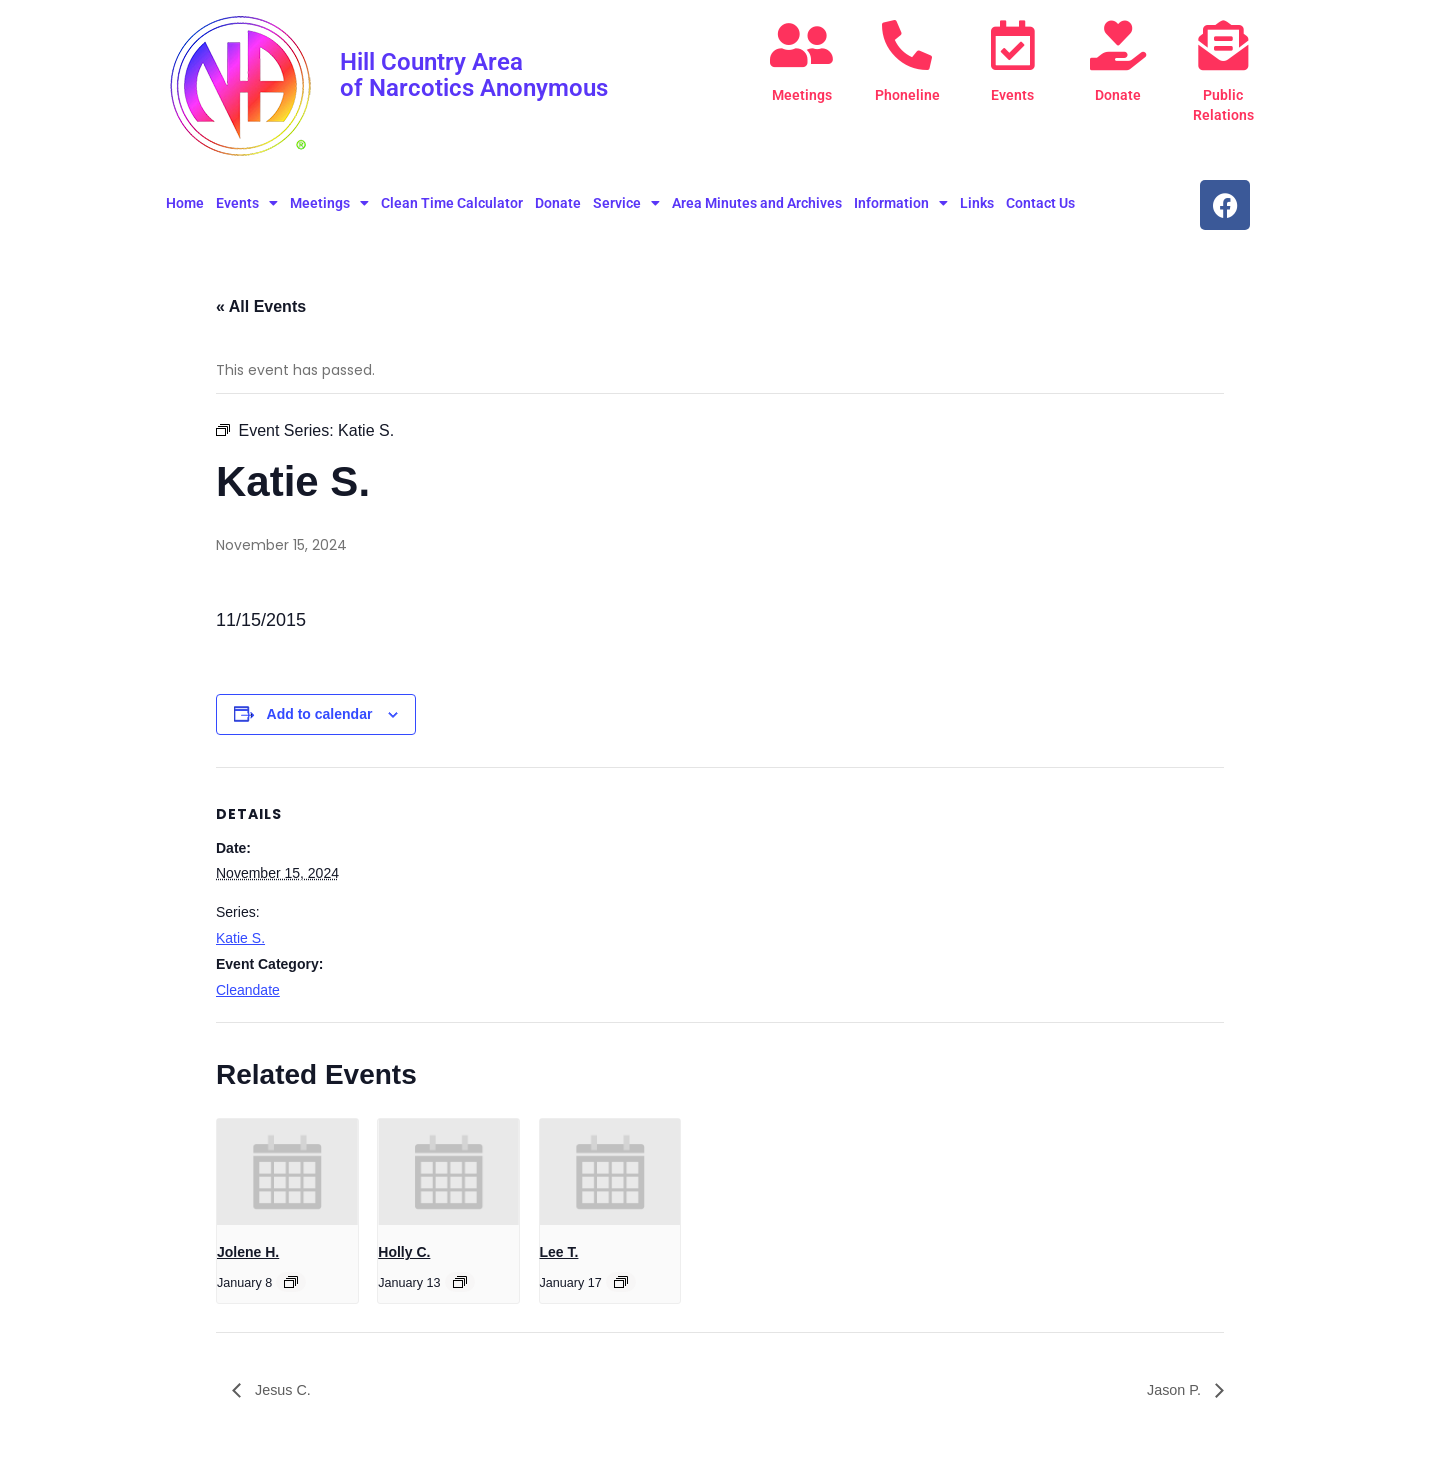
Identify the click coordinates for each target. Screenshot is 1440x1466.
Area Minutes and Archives (757, 203)
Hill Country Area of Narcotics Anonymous (485, 74)
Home (185, 203)
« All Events (261, 306)
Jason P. (1172, 1389)
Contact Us (1040, 203)
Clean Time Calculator (452, 203)
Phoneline (907, 95)
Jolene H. (248, 1252)
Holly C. (404, 1252)
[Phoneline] (907, 45)
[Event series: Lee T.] (621, 1282)
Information (901, 203)
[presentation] (287, 1172)
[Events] (1013, 45)
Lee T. (559, 1252)
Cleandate (248, 990)
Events (1012, 95)
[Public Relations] (1223, 45)
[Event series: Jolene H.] (291, 1282)
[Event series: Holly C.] (460, 1282)
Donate (1118, 95)
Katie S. (240, 938)
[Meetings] (802, 45)
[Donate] (1118, 45)
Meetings (801, 95)
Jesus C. (284, 1389)
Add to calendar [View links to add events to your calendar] (320, 714)
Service (626, 203)
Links (977, 203)
